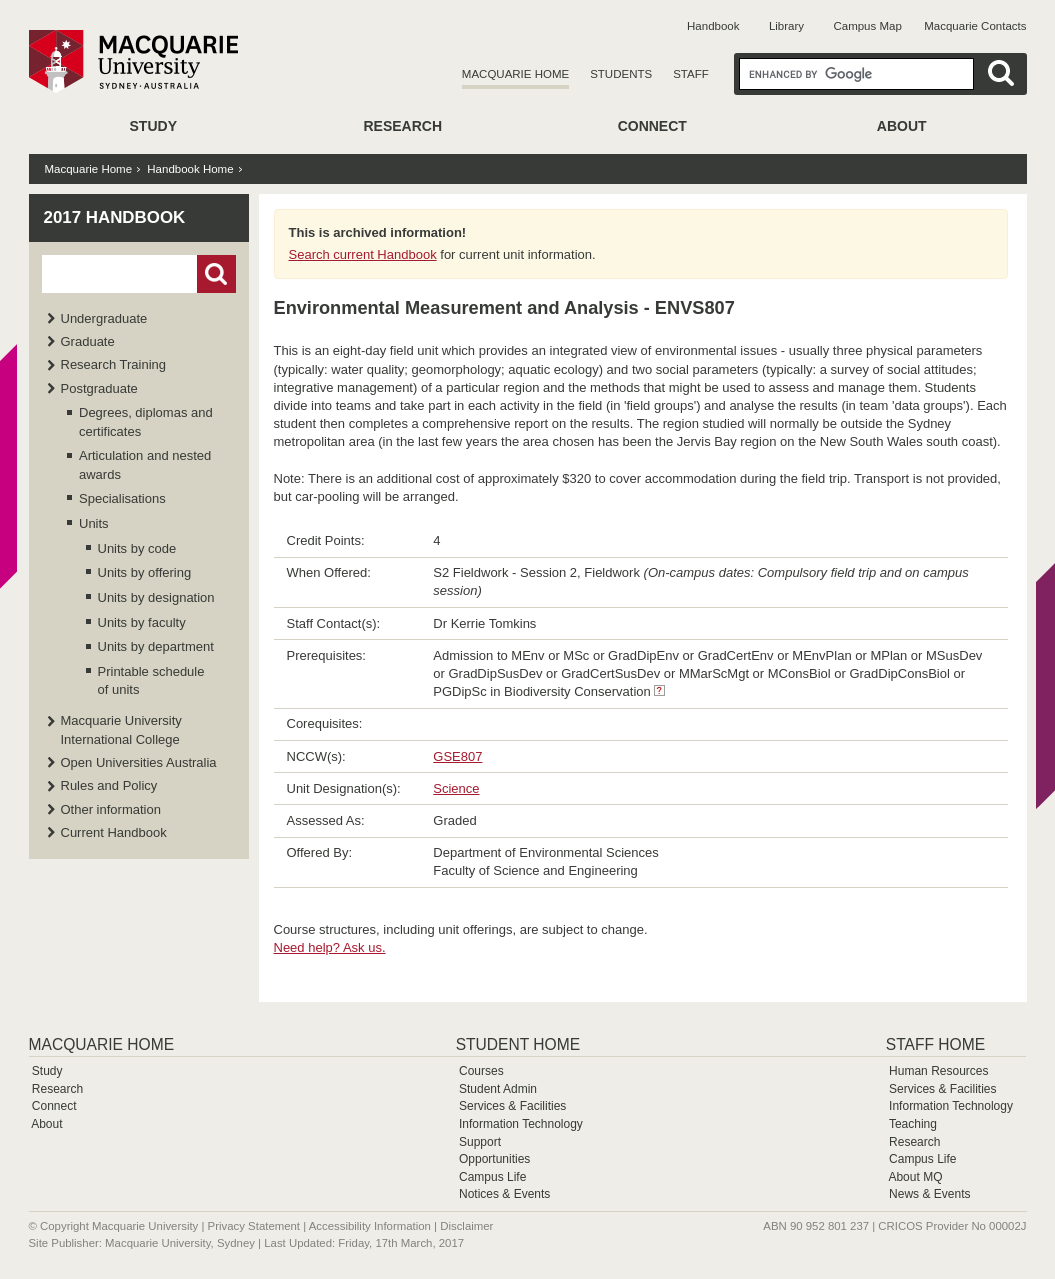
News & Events (929, 1194)
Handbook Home (190, 169)
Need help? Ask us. (330, 947)
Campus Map (867, 26)
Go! (216, 274)
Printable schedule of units (151, 680)
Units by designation (156, 597)
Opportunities (494, 1159)
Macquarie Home (515, 74)
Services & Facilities (512, 1106)
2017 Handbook (115, 217)
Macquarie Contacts (975, 26)
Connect (652, 126)
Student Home (518, 1044)
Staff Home (935, 1044)
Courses (481, 1071)
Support (480, 1142)
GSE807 (457, 756)
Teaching (913, 1124)
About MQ (915, 1177)
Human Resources (938, 1071)
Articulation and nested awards (145, 464)
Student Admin (498, 1089)
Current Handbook (114, 832)
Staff (691, 74)
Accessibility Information (370, 1226)
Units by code (137, 548)
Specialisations (122, 498)
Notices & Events (504, 1194)
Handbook (713, 26)
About (902, 126)
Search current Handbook (363, 254)
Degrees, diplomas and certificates (146, 421)
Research (402, 126)
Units (94, 523)
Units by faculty (142, 622)
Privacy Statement (254, 1226)
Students (621, 74)
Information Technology (521, 1124)
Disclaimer (466, 1226)
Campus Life (492, 1177)
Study (153, 126)
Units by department (156, 646)
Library (786, 26)
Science (456, 788)
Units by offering (145, 572)
